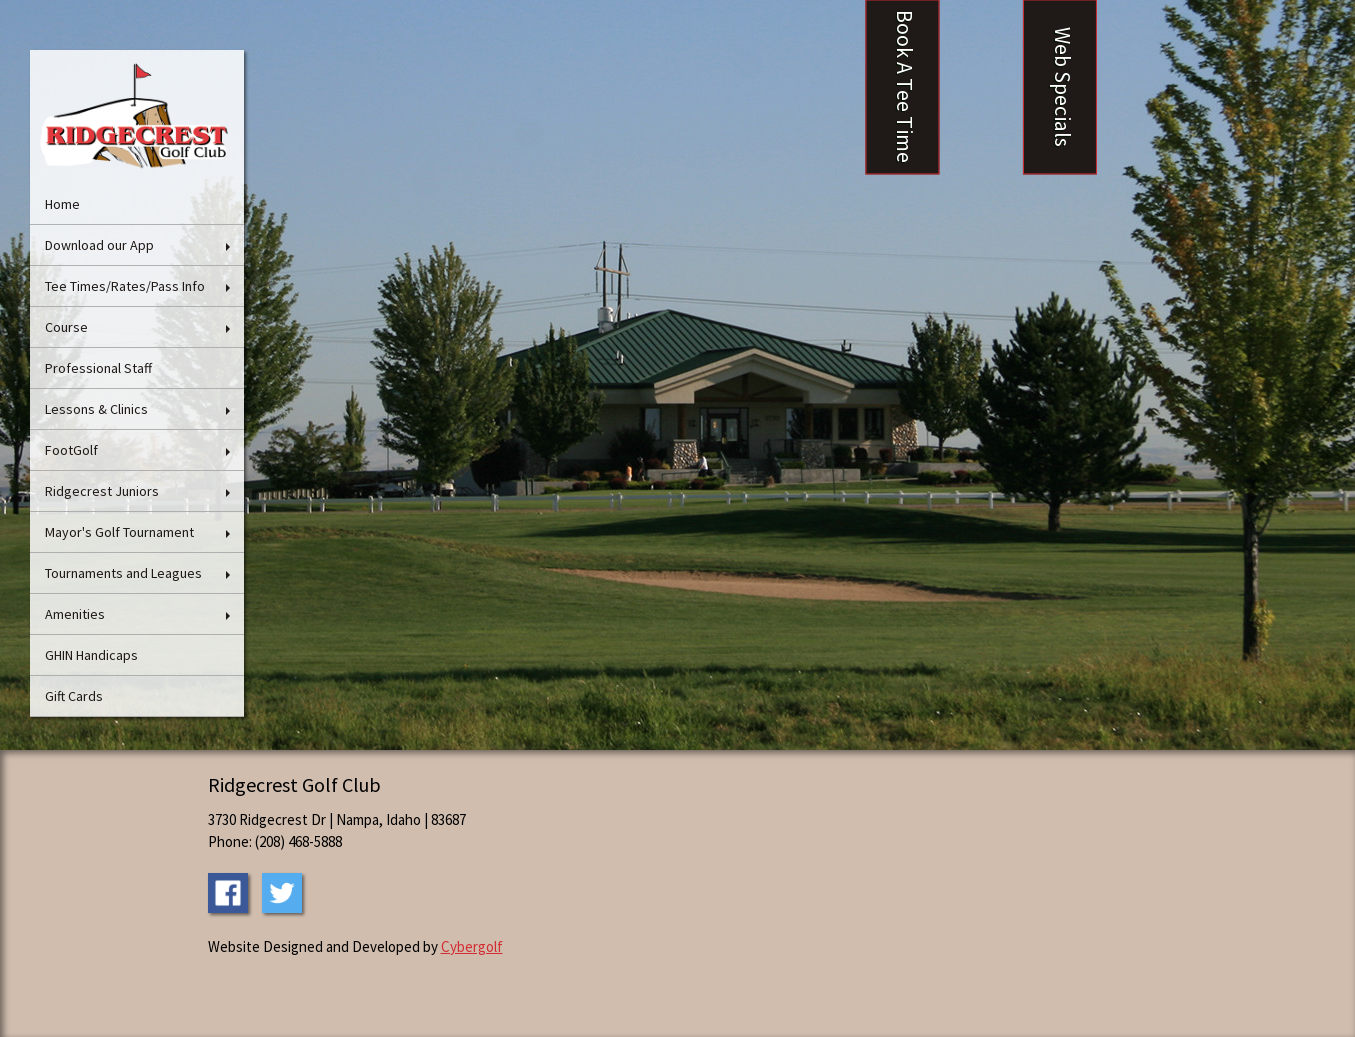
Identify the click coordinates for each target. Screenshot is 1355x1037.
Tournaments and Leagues (123, 573)
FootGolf (71, 450)
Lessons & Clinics (96, 409)
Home (62, 204)
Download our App (99, 245)
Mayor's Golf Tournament (119, 532)
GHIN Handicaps (91, 655)
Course (66, 327)
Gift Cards (74, 696)
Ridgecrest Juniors (102, 491)
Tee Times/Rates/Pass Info (125, 286)
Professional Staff (98, 368)
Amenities (75, 614)
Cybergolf (472, 946)
